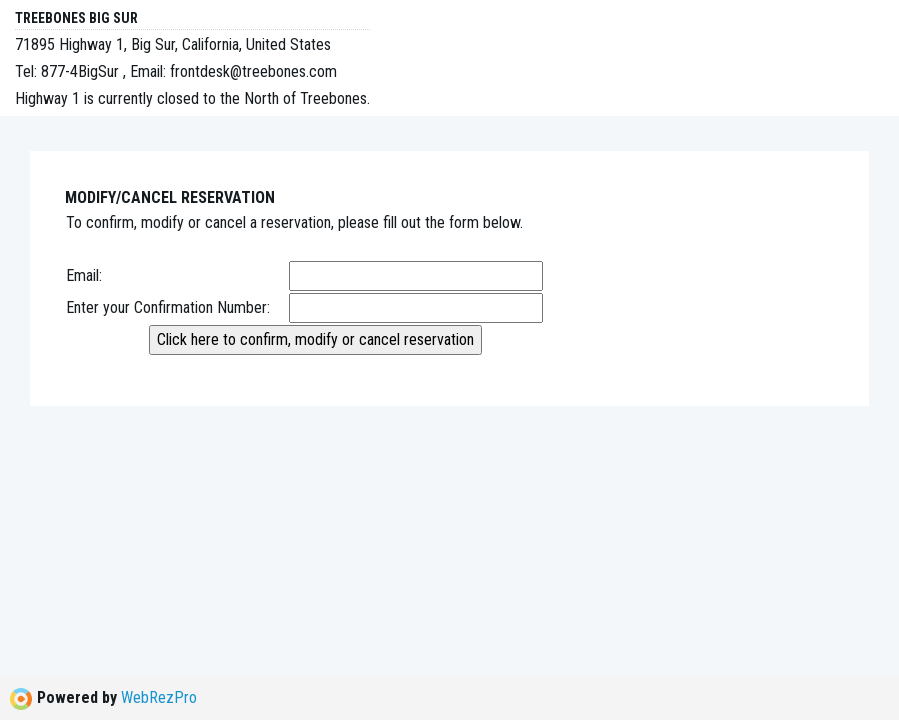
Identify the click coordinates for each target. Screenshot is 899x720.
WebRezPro (159, 697)
